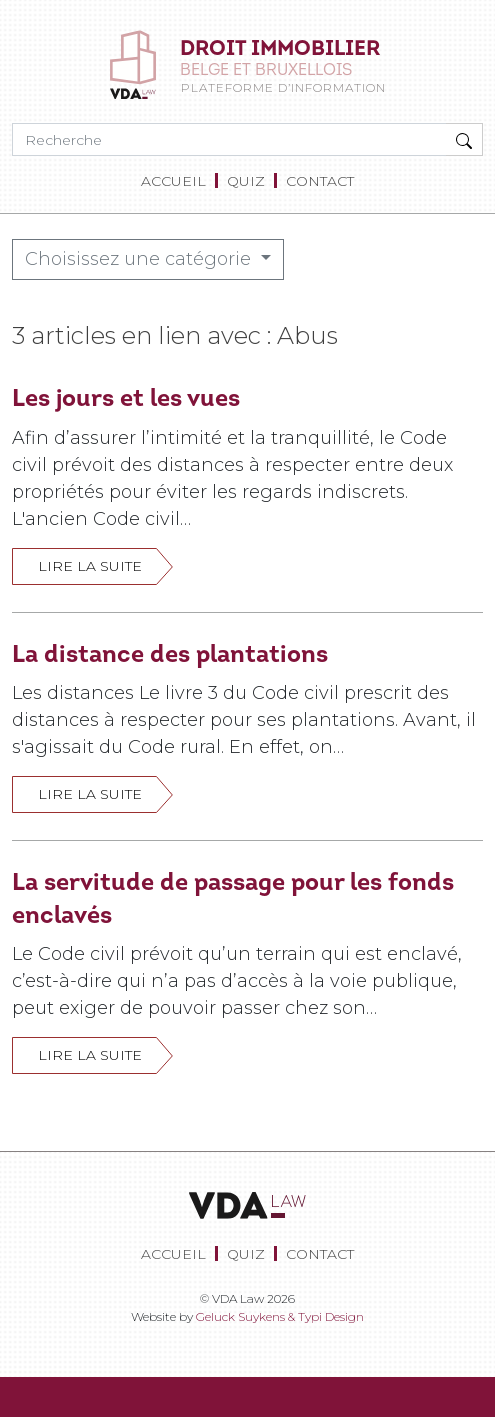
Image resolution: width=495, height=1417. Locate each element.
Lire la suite (90, 566)
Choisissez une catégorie (140, 259)
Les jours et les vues (126, 397)
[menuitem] (177, 181)
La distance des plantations (170, 653)
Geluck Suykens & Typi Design (280, 1316)
